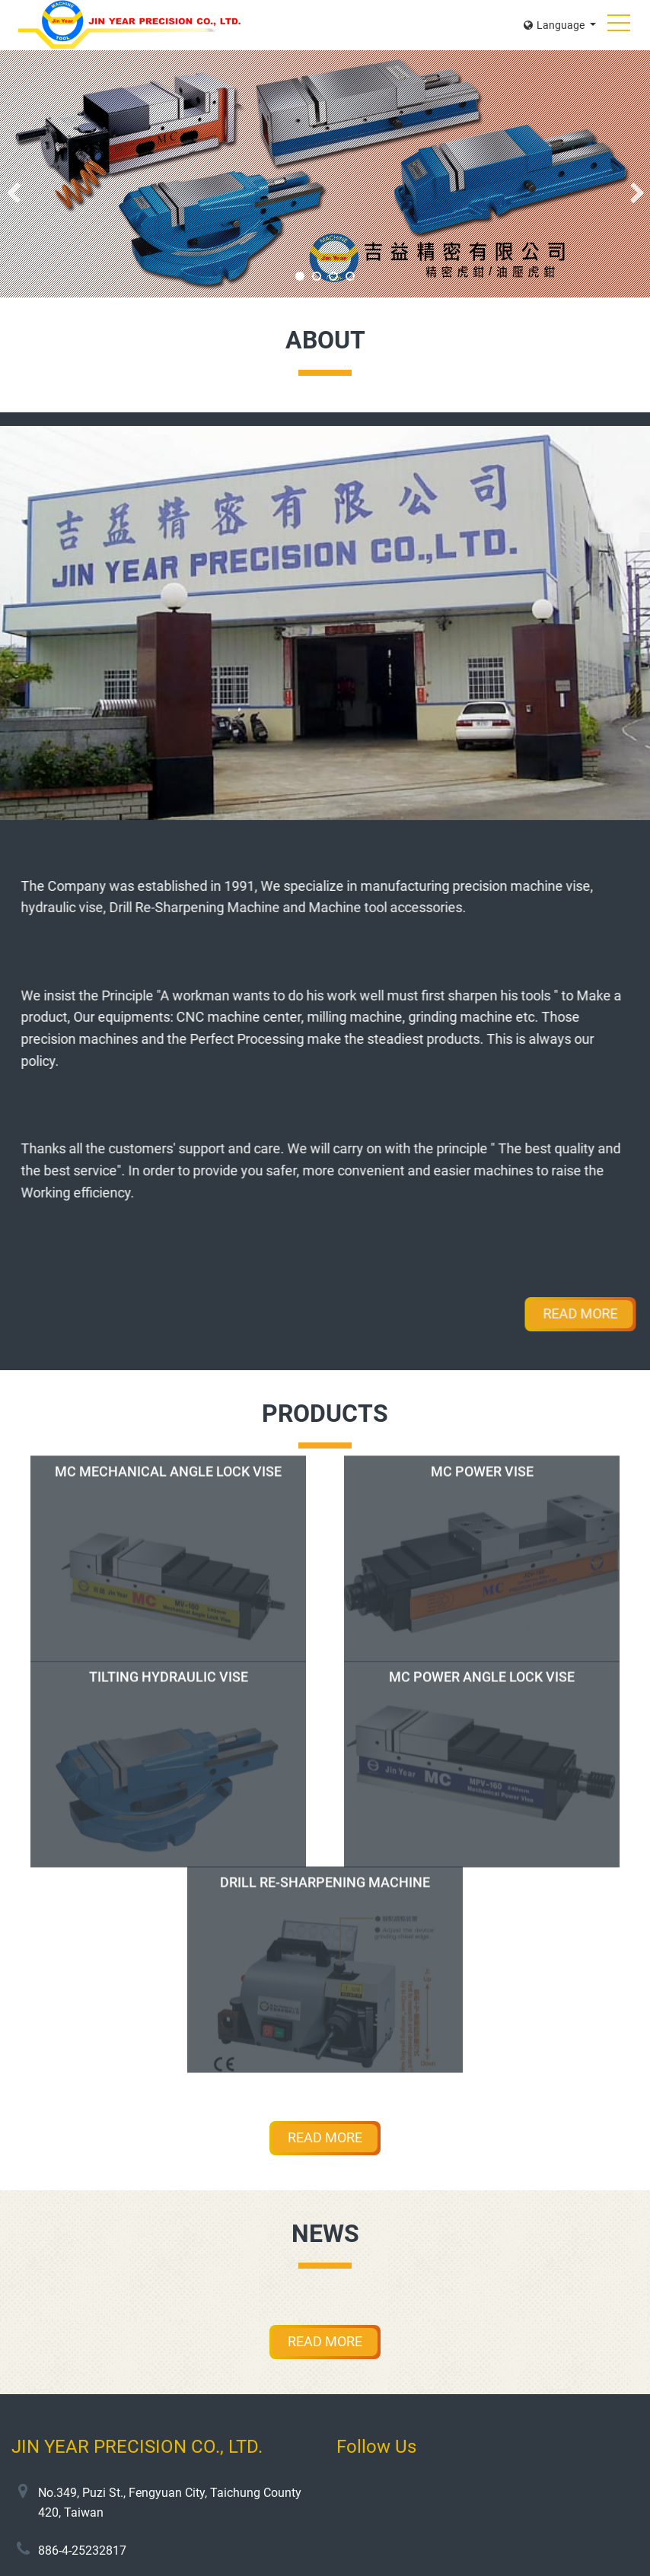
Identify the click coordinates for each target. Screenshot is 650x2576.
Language (555, 25)
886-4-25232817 (82, 2550)
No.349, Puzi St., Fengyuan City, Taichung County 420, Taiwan (169, 2502)
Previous (13, 193)
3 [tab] (333, 276)
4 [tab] (350, 276)
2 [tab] (316, 276)
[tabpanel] (325, 173)
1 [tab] (299, 276)
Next (637, 193)
